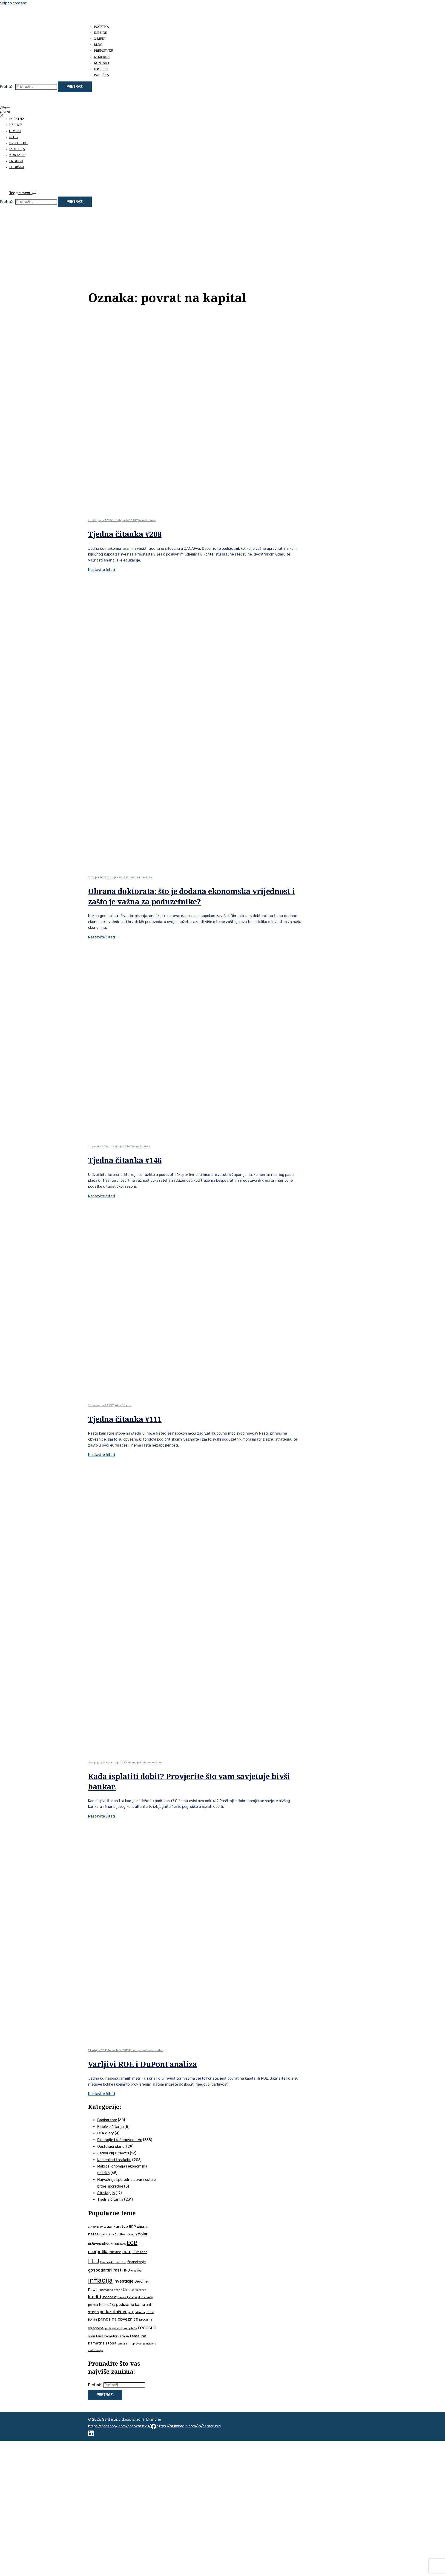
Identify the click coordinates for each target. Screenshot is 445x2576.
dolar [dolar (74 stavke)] (143, 2234)
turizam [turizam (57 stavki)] (124, 2343)
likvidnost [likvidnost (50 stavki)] (109, 2297)
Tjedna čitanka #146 (125, 1160)
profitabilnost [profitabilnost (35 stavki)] (113, 2328)
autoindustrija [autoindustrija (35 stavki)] (97, 2227)
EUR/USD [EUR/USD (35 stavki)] (115, 2252)
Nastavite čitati (101, 569)
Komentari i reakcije (139, 877)
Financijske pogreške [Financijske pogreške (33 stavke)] (113, 2262)
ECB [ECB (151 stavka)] (132, 2243)
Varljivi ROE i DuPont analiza (142, 2064)
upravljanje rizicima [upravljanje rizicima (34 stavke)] (144, 2343)
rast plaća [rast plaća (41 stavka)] (130, 2328)
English (101, 69)
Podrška (101, 74)
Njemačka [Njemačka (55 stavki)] (107, 2304)
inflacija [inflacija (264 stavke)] (100, 2280)
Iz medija (102, 57)
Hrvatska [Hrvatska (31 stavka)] (136, 2270)
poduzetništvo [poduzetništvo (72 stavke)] (113, 2311)
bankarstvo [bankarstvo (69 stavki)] (117, 2226)
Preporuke (103, 50)
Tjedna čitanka (146, 520)
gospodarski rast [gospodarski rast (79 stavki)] (104, 2270)
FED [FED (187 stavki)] (93, 2261)
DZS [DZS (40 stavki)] (123, 2244)
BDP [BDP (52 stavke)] (132, 2227)
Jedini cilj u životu (113, 2153)
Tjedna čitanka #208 (125, 534)
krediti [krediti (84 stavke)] (94, 2296)
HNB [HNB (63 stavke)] (126, 2270)
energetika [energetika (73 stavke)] (98, 2251)
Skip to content (13, 3)
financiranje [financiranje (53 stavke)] (136, 2262)
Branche (153, 2419)
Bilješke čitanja (110, 2126)
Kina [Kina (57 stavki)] (127, 2289)
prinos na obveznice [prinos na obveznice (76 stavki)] (118, 2319)
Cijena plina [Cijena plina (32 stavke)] (106, 2234)
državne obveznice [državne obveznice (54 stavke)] (103, 2244)
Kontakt (101, 63)
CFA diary (105, 2133)
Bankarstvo (107, 2120)
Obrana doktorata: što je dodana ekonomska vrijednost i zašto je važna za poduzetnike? (191, 896)
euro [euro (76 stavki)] (127, 2251)
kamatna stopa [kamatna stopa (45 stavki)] (111, 2290)
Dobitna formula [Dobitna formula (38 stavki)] (126, 2234)
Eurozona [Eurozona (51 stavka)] (139, 2252)
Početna (101, 26)
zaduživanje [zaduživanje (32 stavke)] (95, 2350)
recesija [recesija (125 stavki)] (147, 2327)
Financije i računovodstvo (145, 1762)
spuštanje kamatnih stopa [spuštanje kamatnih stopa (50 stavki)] (108, 2336)
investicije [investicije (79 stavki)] (124, 2281)
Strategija (106, 2193)
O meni (100, 38)
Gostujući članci (111, 2146)
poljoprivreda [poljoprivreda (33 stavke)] (136, 2312)
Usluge (100, 32)
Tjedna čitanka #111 (125, 1419)
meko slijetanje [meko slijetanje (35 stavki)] (127, 2297)
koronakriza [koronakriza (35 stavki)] (139, 2290)
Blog (98, 44)
